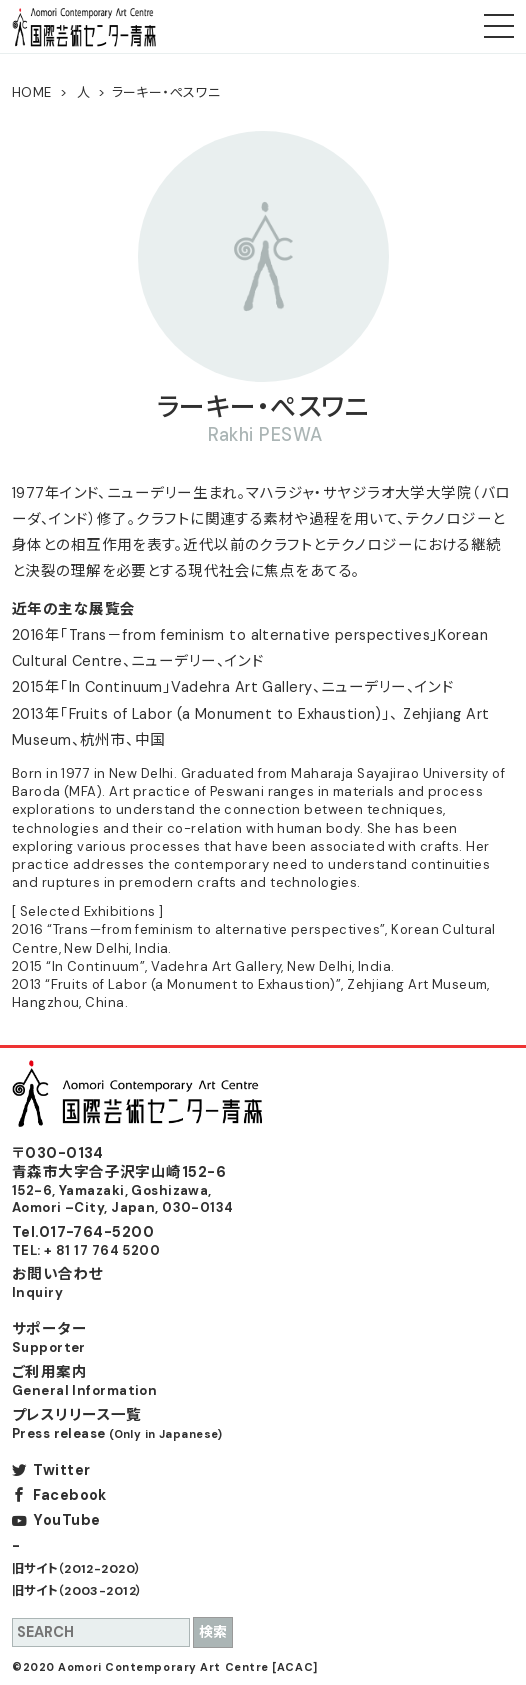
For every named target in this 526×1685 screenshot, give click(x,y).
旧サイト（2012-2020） (77, 1569)
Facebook (69, 1495)
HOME (32, 92)
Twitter (61, 1470)
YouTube (66, 1520)
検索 (213, 1632)
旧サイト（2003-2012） (77, 1591)
